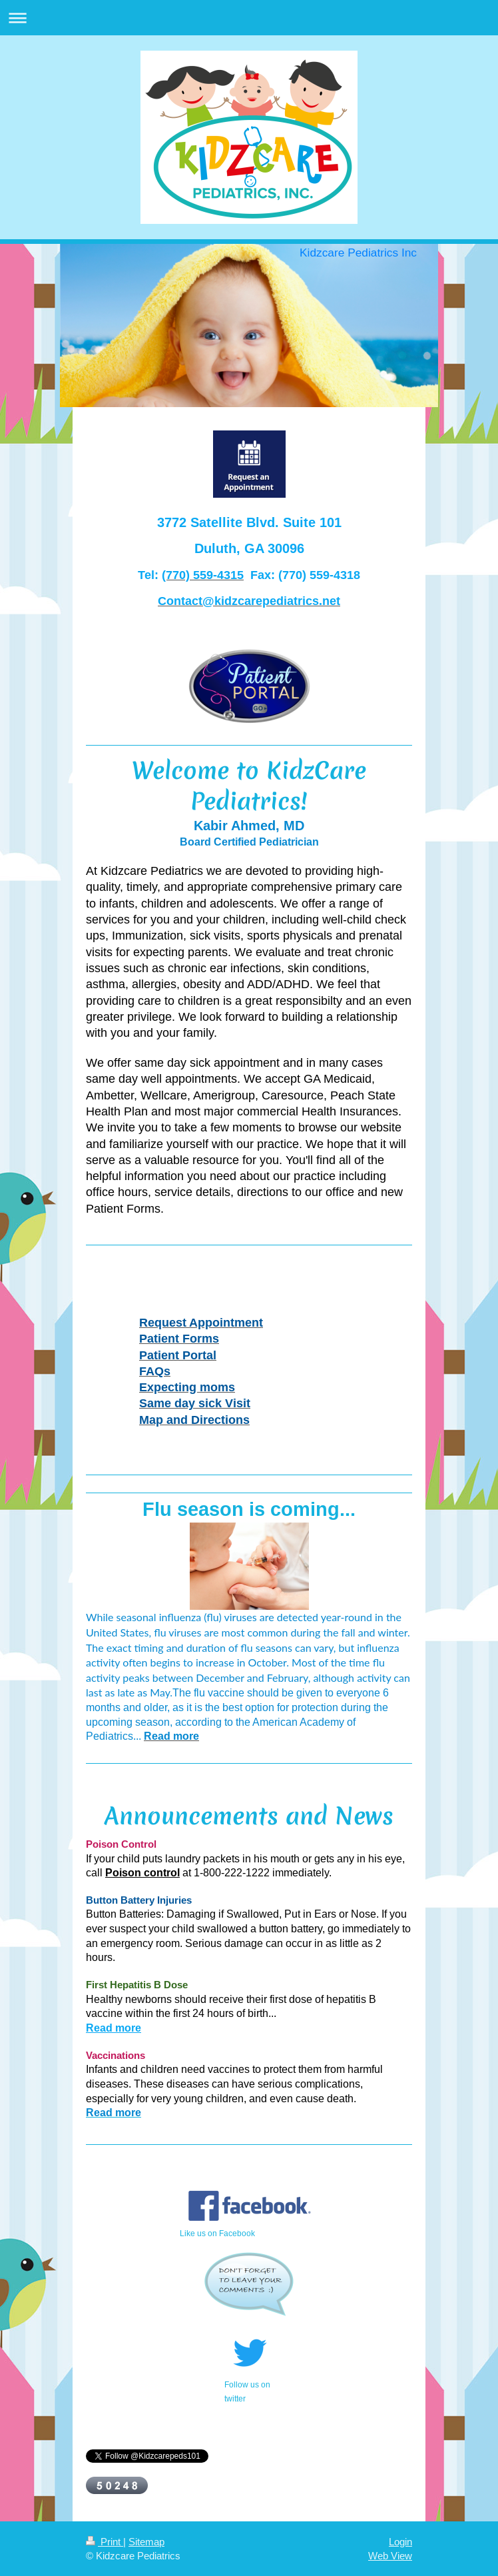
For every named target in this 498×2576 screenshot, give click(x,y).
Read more (113, 2028)
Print (104, 2541)
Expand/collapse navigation (249, 17)
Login (400, 2541)
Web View (390, 2555)
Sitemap (146, 2541)
